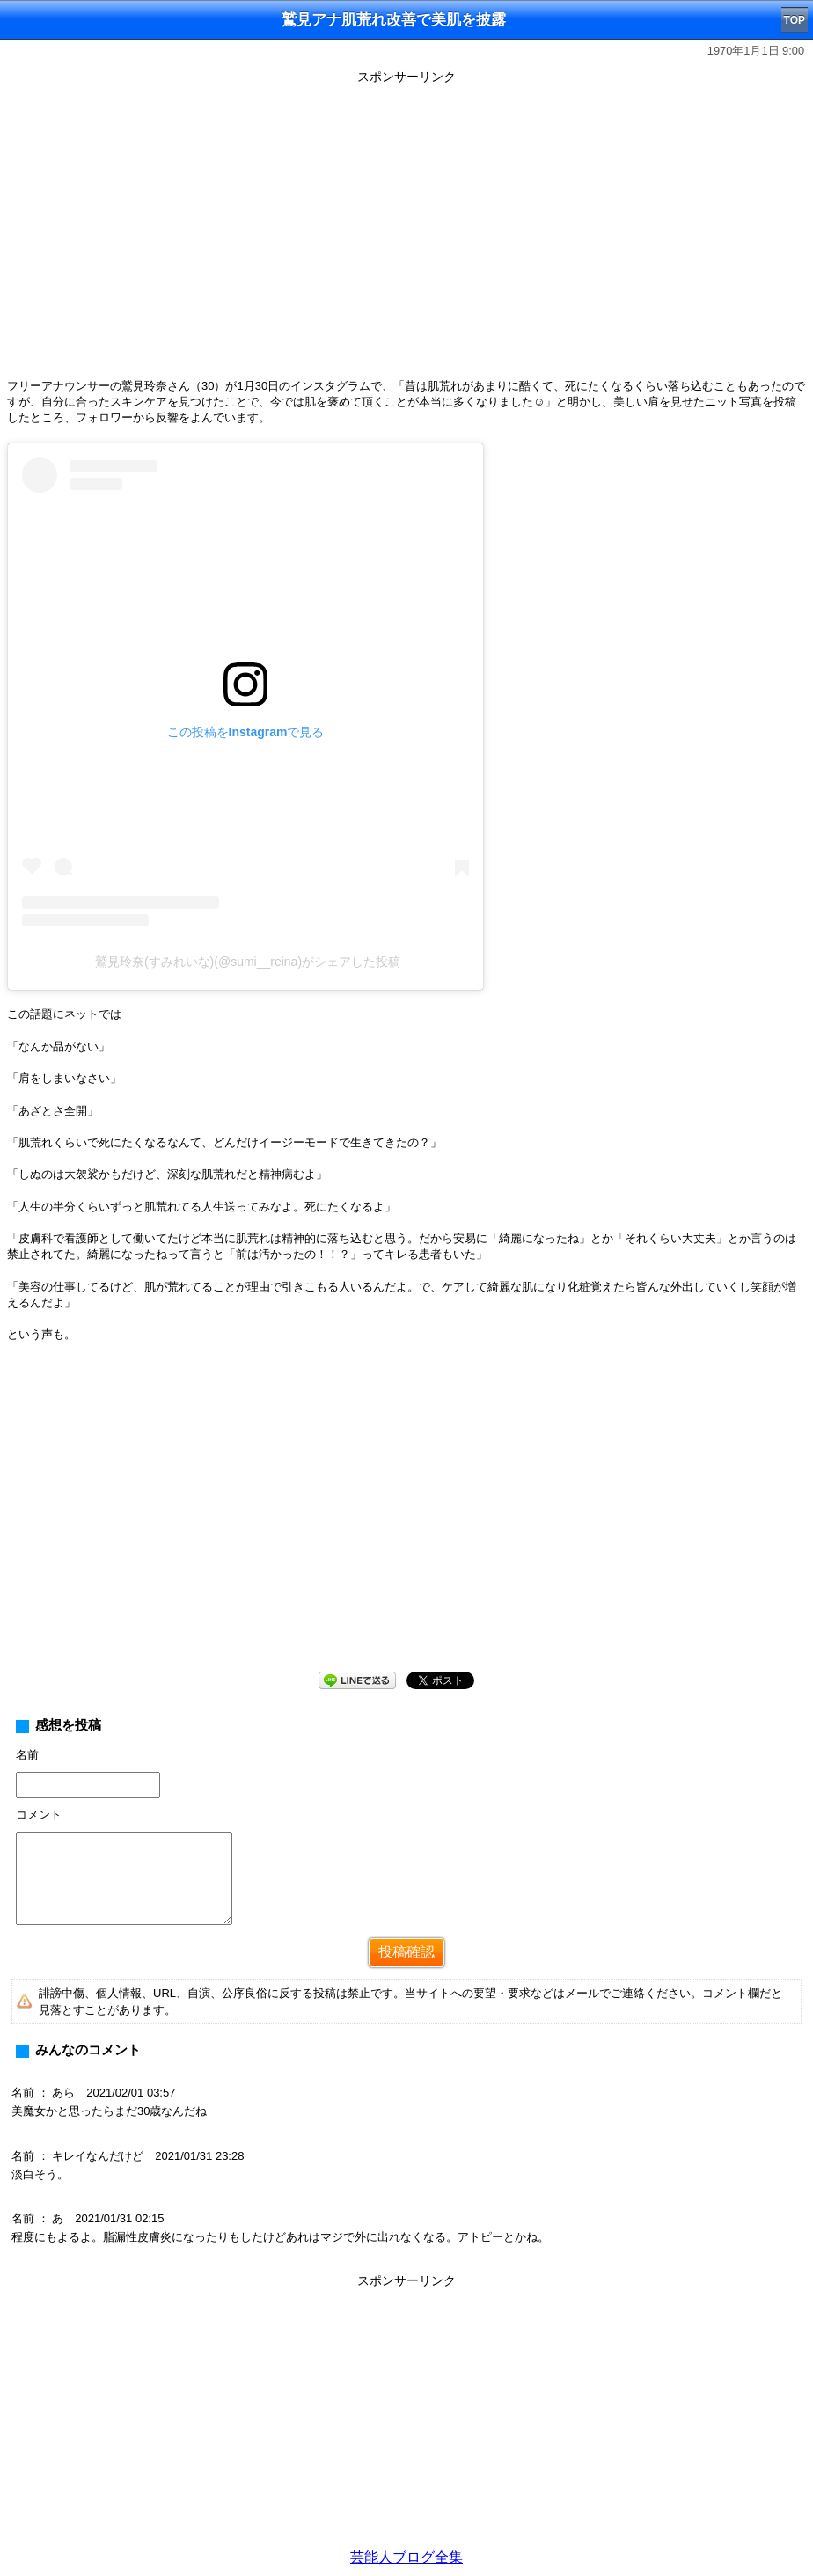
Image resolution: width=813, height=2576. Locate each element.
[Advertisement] (406, 1521)
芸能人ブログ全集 (406, 2557)
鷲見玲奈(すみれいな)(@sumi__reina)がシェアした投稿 (247, 962)
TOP (794, 20)
